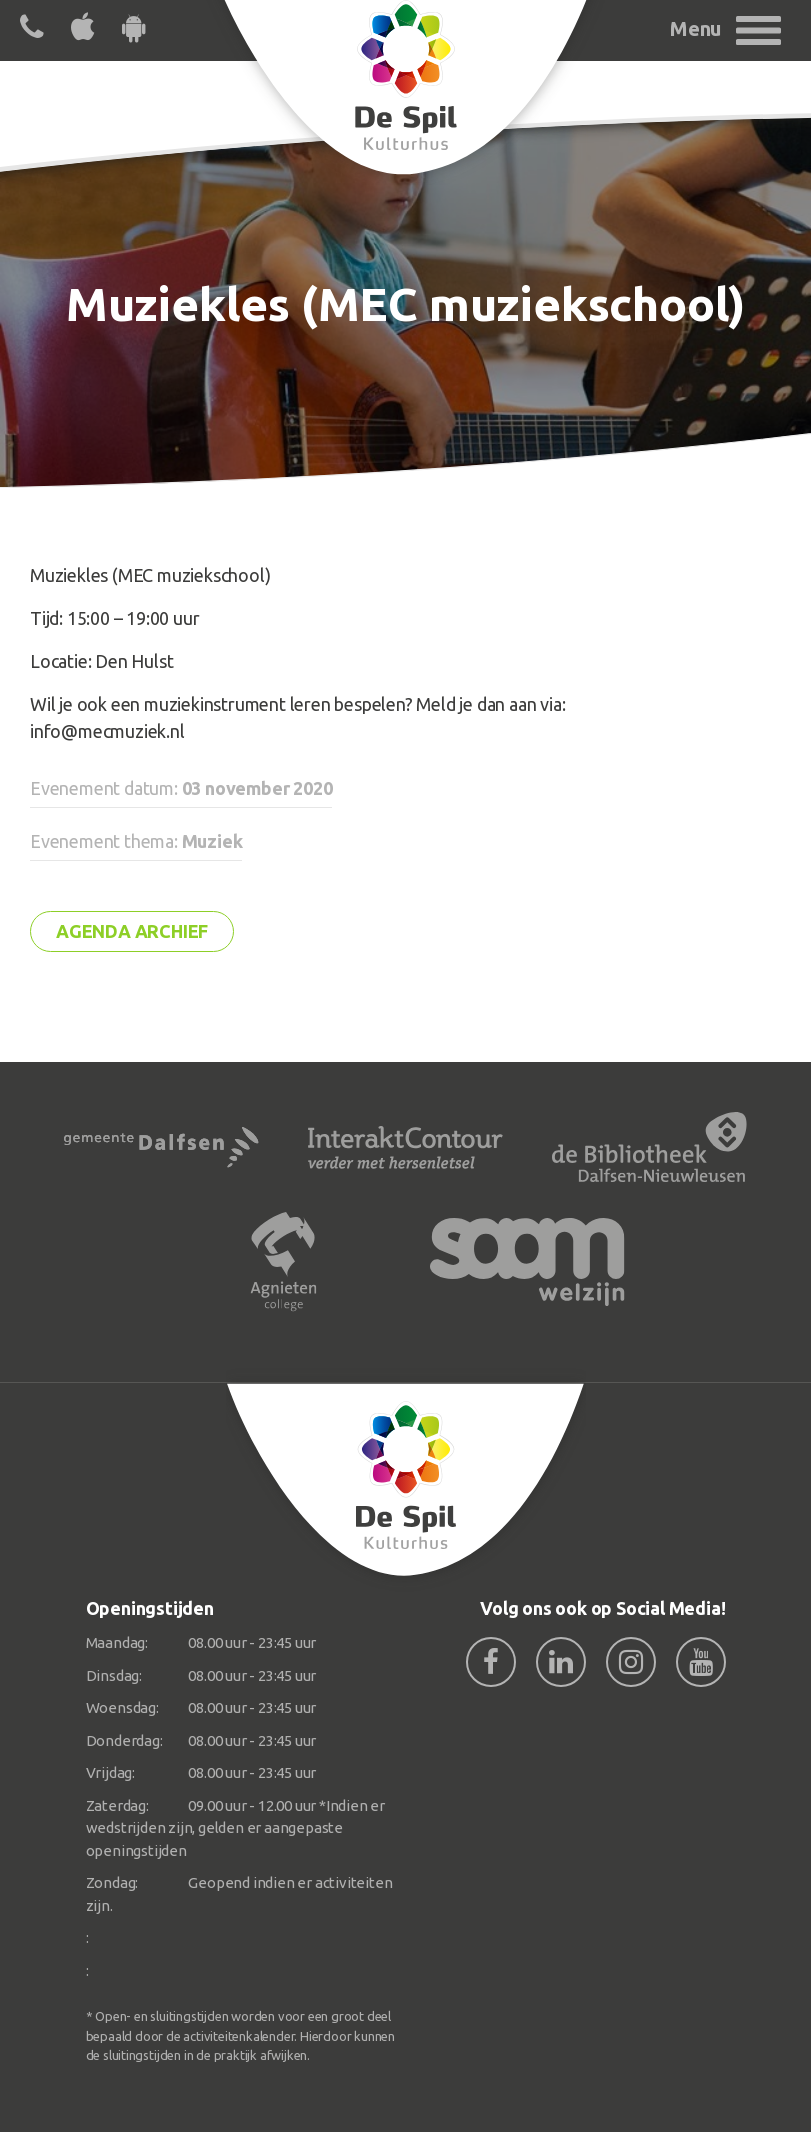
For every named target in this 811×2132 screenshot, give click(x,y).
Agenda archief (132, 931)
